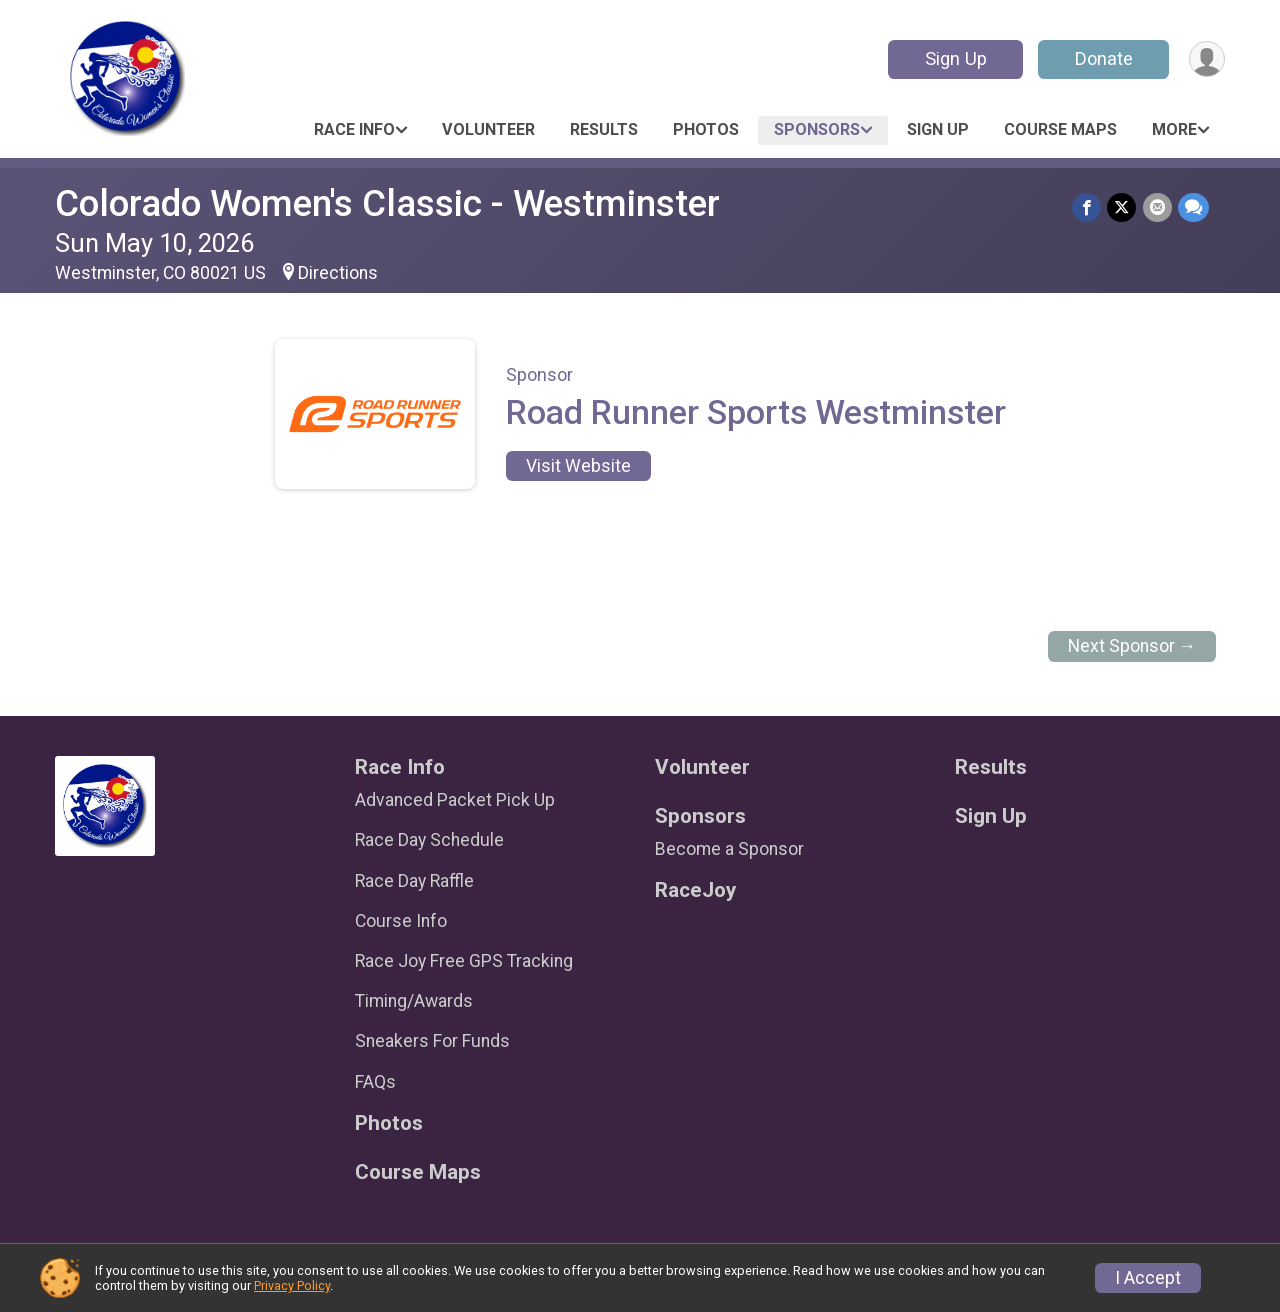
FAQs (375, 1082)
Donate (1103, 58)
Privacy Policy (292, 1285)
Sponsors (817, 129)
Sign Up (955, 58)
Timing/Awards (414, 1001)
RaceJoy (695, 890)
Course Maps (1060, 129)
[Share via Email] (1157, 207)
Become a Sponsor (729, 849)
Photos (706, 129)
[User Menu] (1206, 59)
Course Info (401, 921)
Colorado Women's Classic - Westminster (387, 203)
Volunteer (488, 129)
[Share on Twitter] (1122, 207)
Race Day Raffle (414, 881)
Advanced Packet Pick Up (455, 800)
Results (604, 129)
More (1174, 129)
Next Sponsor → (1132, 646)
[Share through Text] (1193, 207)
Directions (338, 273)
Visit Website (578, 466)
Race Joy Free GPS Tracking (464, 961)
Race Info (354, 129)
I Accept (1148, 1278)
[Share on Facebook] (1087, 207)
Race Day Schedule (429, 840)
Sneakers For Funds (432, 1041)
